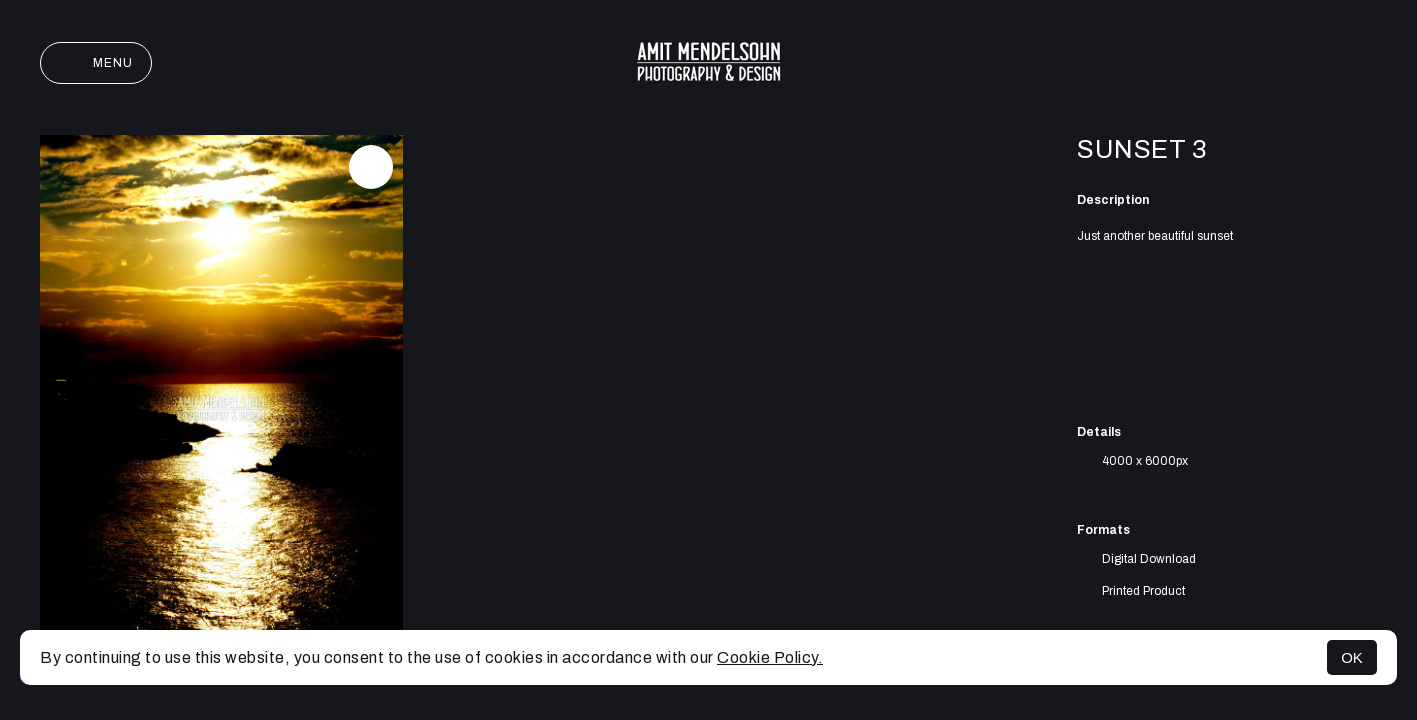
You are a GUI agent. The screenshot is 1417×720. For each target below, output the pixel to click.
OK (1352, 657)
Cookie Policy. (770, 657)
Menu (96, 63)
